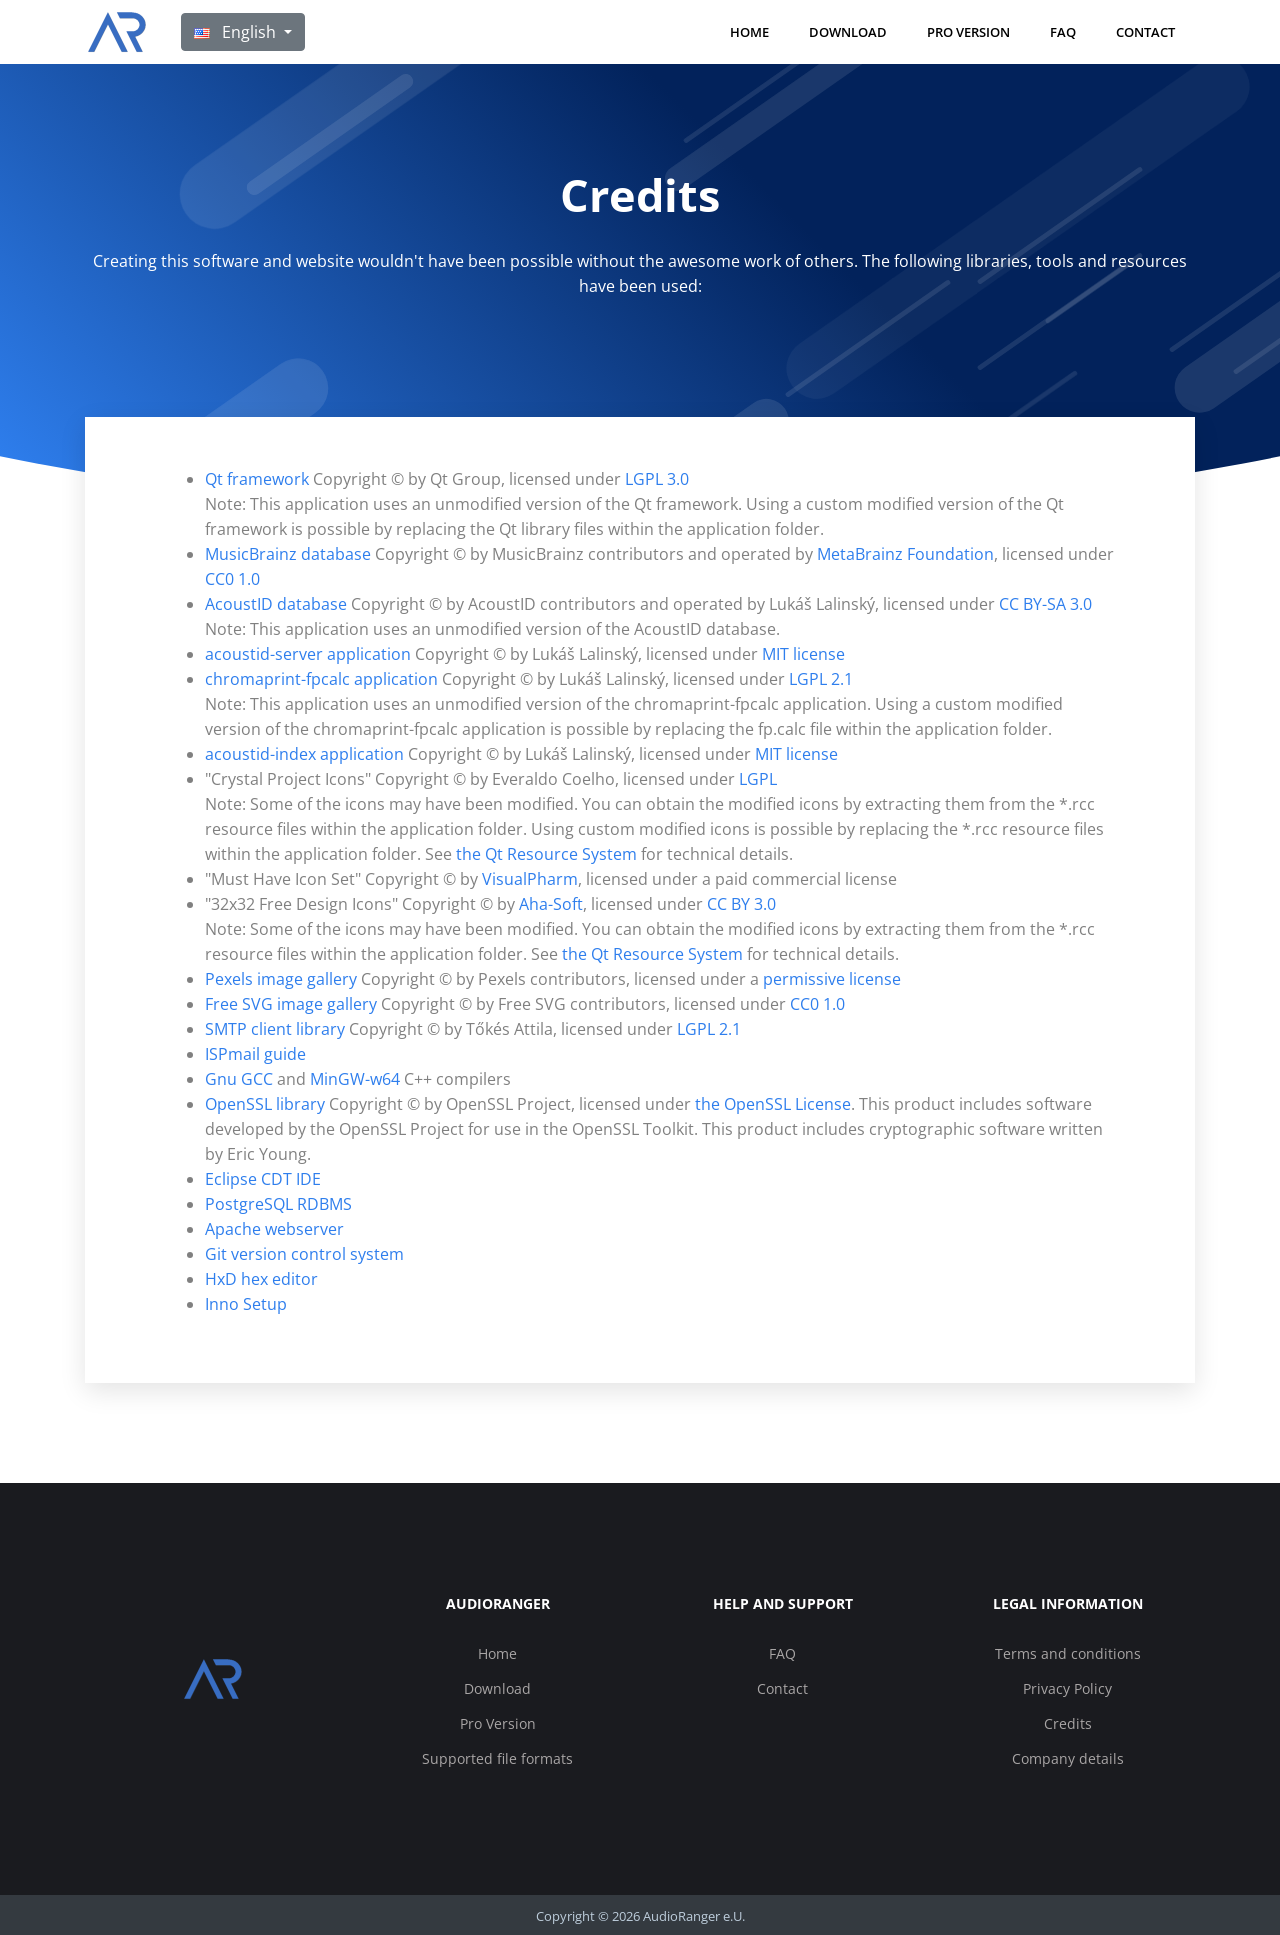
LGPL (758, 779)
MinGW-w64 (355, 1079)
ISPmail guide (255, 1054)
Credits (1068, 1723)
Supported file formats (497, 1758)
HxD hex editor (261, 1279)
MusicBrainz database (288, 554)
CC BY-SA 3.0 (1045, 604)
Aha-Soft (551, 904)
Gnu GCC (239, 1079)
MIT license (803, 654)
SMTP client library (275, 1029)
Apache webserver (274, 1229)
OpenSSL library (265, 1104)
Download (848, 32)
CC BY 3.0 (741, 904)
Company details (1068, 1758)
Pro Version (968, 32)
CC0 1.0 (232, 579)
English (237, 32)
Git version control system (304, 1254)
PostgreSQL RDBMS (278, 1204)
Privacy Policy (1067, 1688)
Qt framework (257, 479)
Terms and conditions (1068, 1653)
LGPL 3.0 (657, 479)
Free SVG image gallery (291, 1004)
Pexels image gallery (281, 979)
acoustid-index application (304, 754)
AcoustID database (276, 604)
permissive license (832, 979)
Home (749, 32)
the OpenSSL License (773, 1104)
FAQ (1063, 32)
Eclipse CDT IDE (263, 1179)
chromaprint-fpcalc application (321, 679)
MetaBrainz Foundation (905, 554)
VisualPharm (530, 879)
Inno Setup (246, 1304)
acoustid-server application (308, 654)
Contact (1145, 32)
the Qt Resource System (546, 854)
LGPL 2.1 (821, 679)
